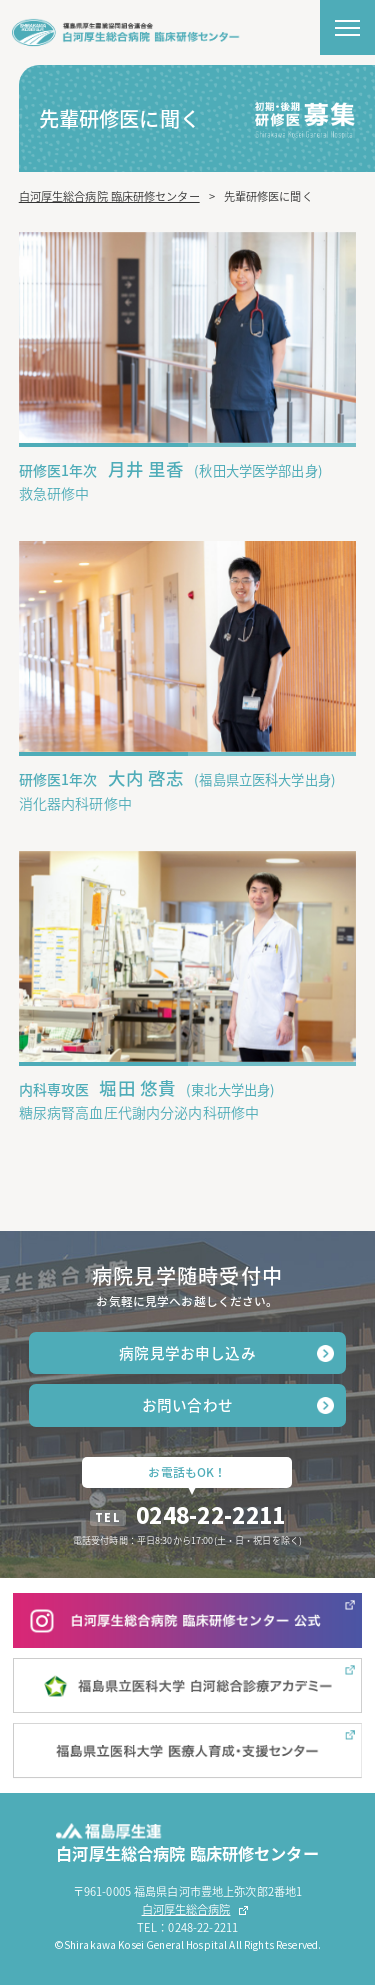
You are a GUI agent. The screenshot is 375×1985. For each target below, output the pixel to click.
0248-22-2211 (210, 1515)
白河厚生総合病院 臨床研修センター (109, 196)
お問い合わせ (187, 1405)
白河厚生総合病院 (186, 1909)
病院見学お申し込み (187, 1353)
